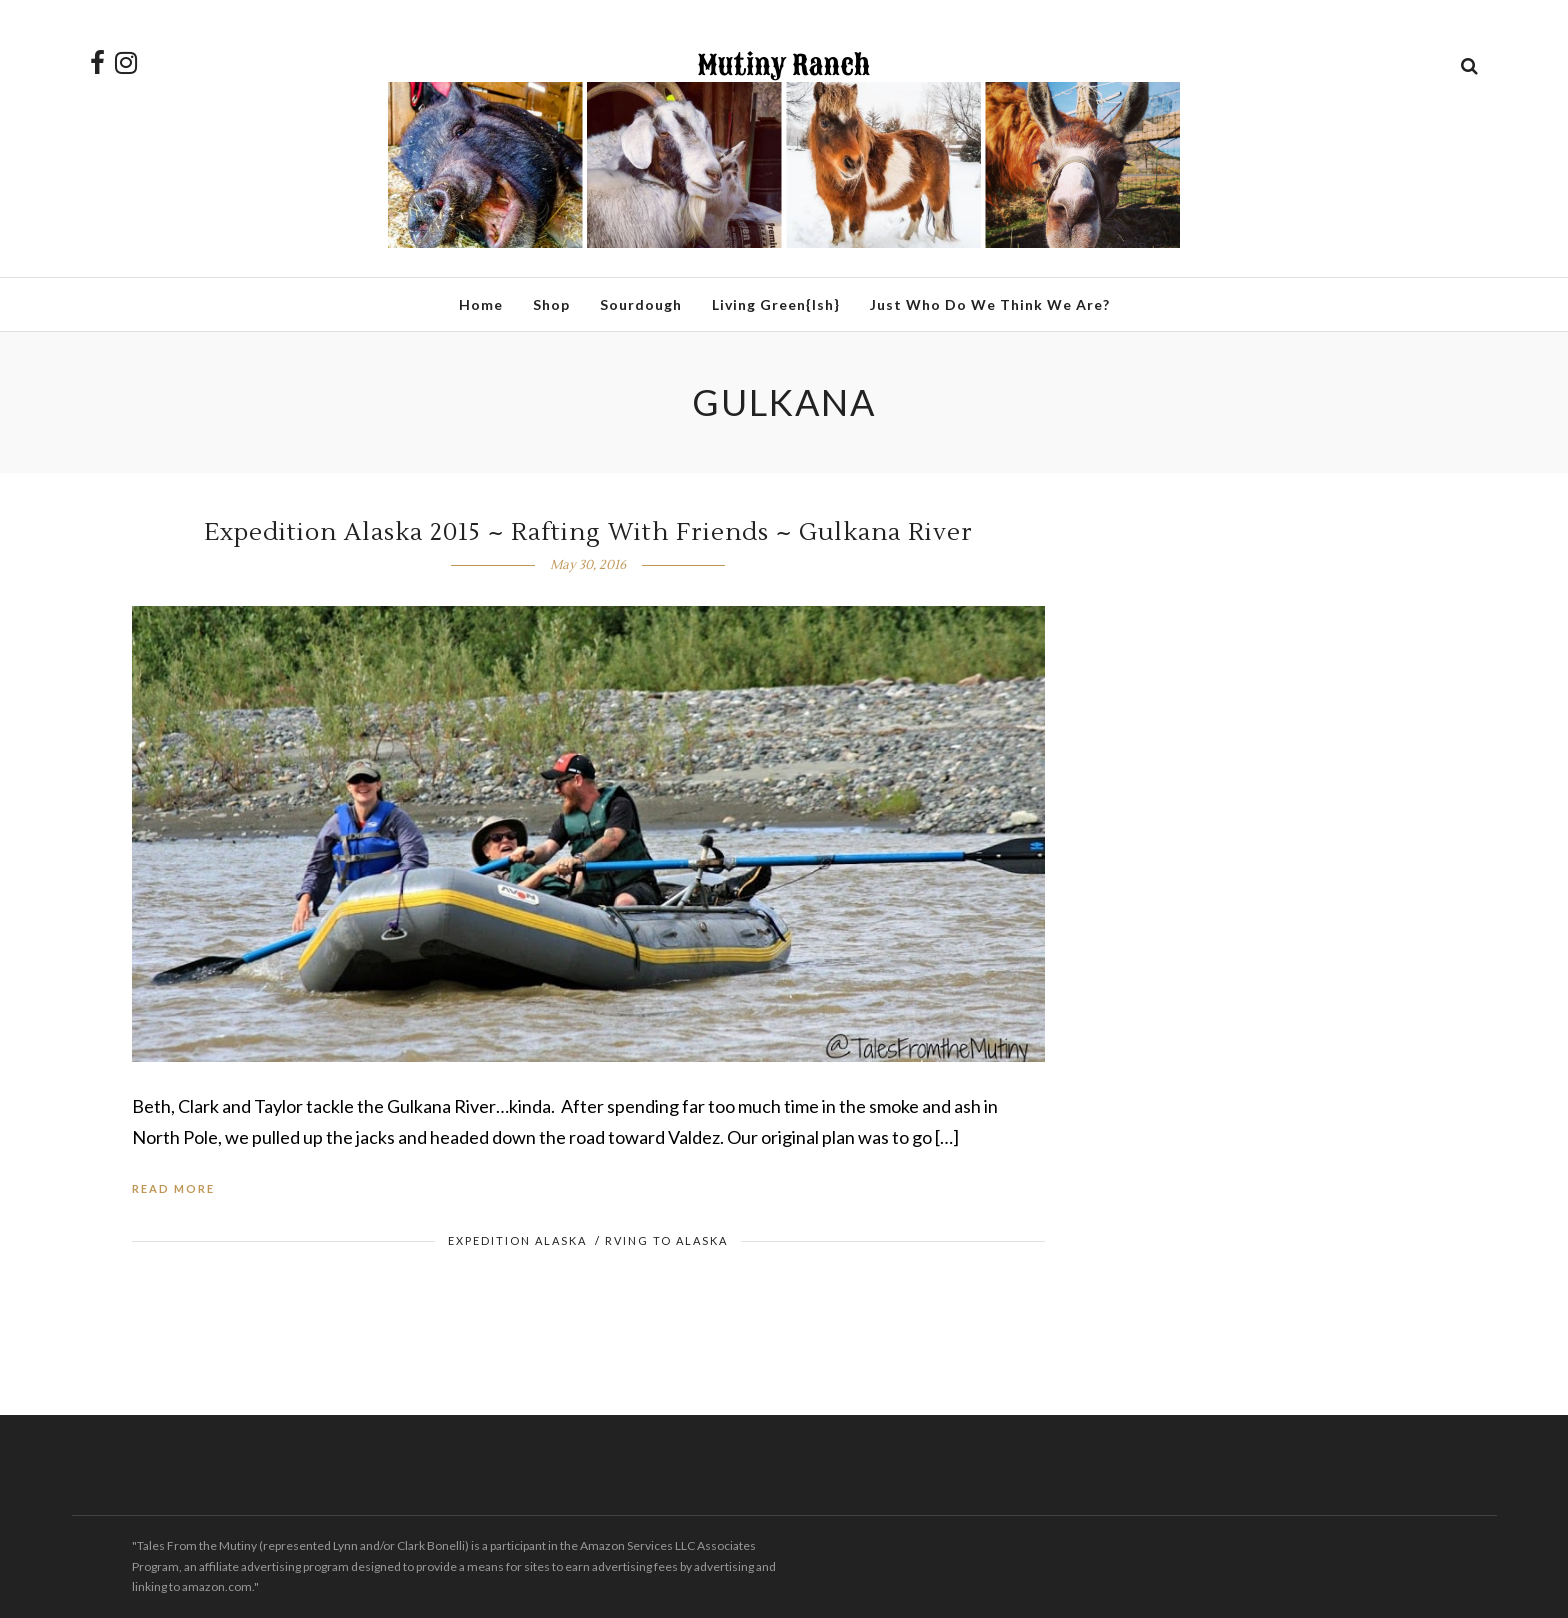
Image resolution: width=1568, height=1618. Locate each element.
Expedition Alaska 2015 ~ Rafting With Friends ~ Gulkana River (588, 532)
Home (481, 304)
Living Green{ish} (776, 304)
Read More (173, 1188)
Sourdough (641, 304)
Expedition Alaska (517, 1240)
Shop (551, 304)
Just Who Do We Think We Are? (990, 304)
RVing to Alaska (666, 1240)
